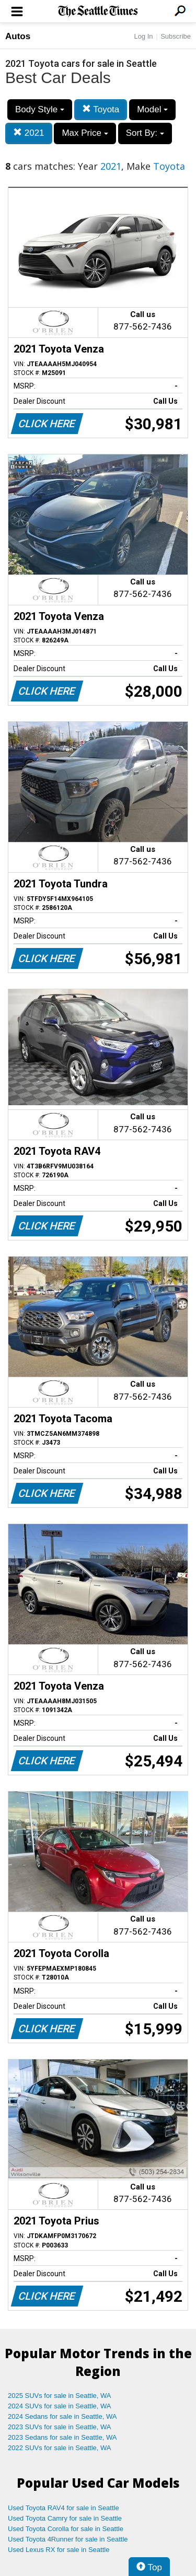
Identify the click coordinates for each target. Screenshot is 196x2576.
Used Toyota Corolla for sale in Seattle (65, 2529)
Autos (17, 36)
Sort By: (145, 133)
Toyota (101, 109)
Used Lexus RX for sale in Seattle (58, 2550)
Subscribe (175, 36)
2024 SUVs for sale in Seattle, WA (59, 2406)
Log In (143, 36)
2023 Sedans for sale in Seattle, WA (62, 2437)
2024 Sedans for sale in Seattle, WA (62, 2416)
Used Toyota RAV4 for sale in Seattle (63, 2508)
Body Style (39, 109)
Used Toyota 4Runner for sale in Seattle (68, 2539)
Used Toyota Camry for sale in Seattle (65, 2518)
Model (152, 109)
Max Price (85, 133)
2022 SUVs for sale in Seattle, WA (59, 2448)
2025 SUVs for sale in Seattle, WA (59, 2395)
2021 (28, 133)
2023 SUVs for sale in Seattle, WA (59, 2427)
